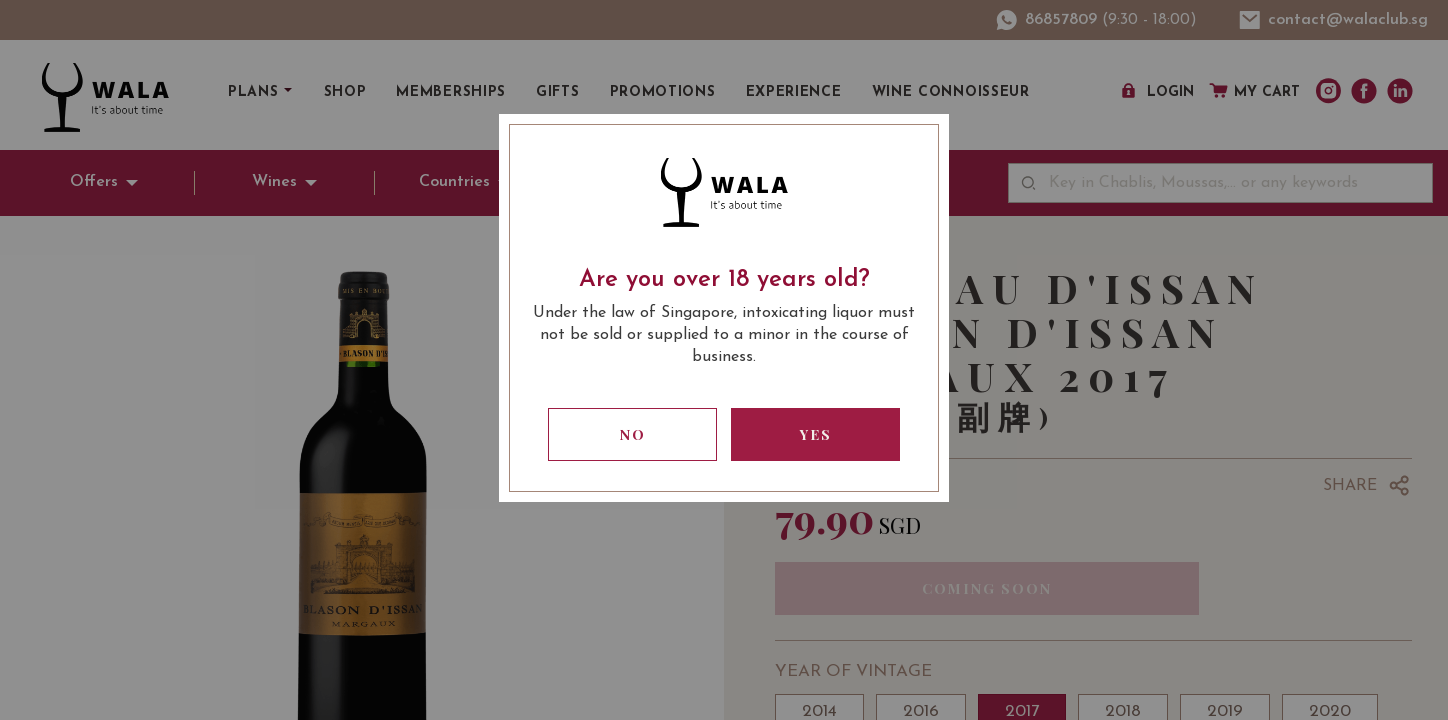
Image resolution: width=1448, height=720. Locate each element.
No (633, 434)
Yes (816, 434)
